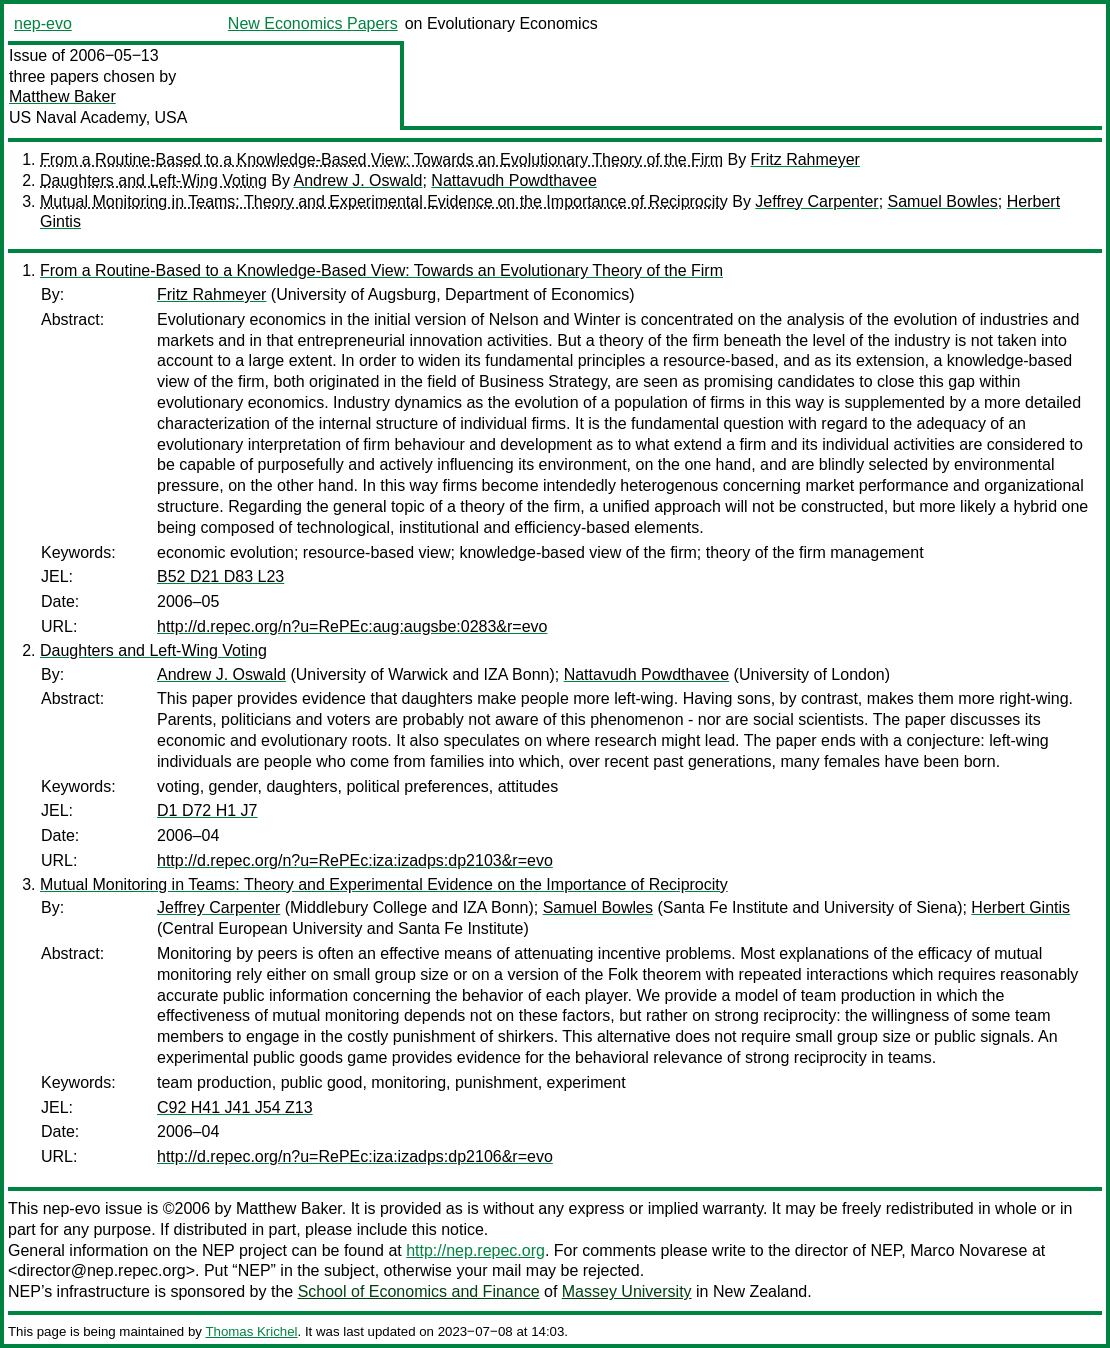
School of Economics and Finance (419, 1291)
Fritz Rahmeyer (805, 159)
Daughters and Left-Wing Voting (153, 180)
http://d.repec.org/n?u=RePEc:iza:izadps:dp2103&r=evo (355, 860)
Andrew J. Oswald (358, 180)
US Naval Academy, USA (98, 117)
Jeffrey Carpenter (816, 201)
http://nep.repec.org (475, 1250)
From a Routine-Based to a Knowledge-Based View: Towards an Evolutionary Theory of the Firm (381, 159)
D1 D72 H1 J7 (207, 810)
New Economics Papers (313, 23)
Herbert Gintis (1020, 907)
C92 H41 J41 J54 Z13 (235, 1107)
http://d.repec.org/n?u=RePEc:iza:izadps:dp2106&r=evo (355, 1156)
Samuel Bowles (943, 201)
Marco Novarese (968, 1250)
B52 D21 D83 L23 (220, 576)
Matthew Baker (62, 96)
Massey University (627, 1291)
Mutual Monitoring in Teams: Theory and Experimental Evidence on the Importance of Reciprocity (384, 201)
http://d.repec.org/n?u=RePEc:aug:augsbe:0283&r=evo (352, 626)
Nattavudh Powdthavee (513, 180)
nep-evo (43, 23)
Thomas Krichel (251, 1331)
